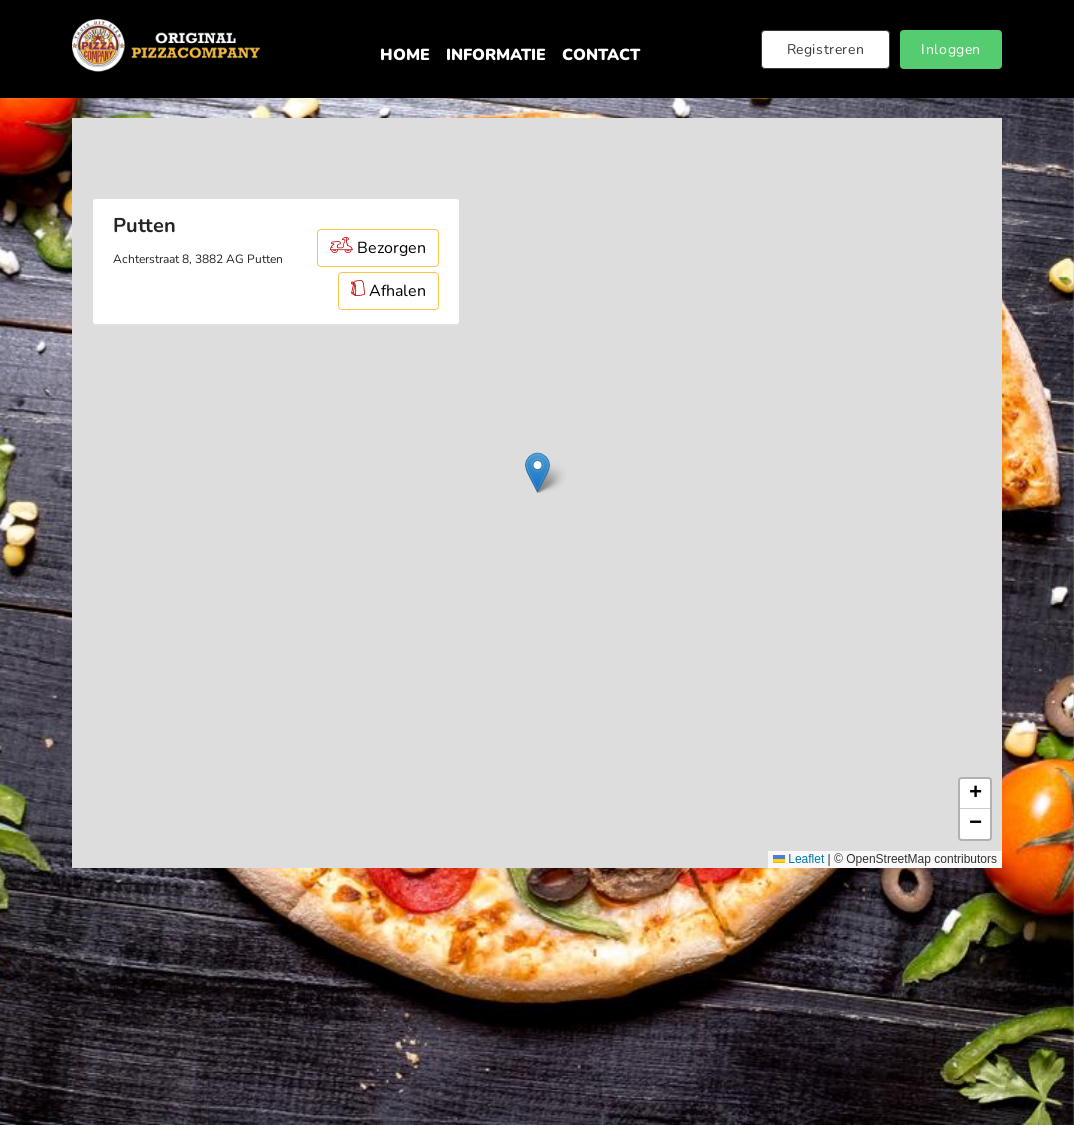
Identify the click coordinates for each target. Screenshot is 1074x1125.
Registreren (826, 49)
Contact (601, 55)
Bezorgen (378, 248)
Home (405, 55)
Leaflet (798, 859)
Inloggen (951, 49)
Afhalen (388, 291)
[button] (537, 472)
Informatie (496, 55)
